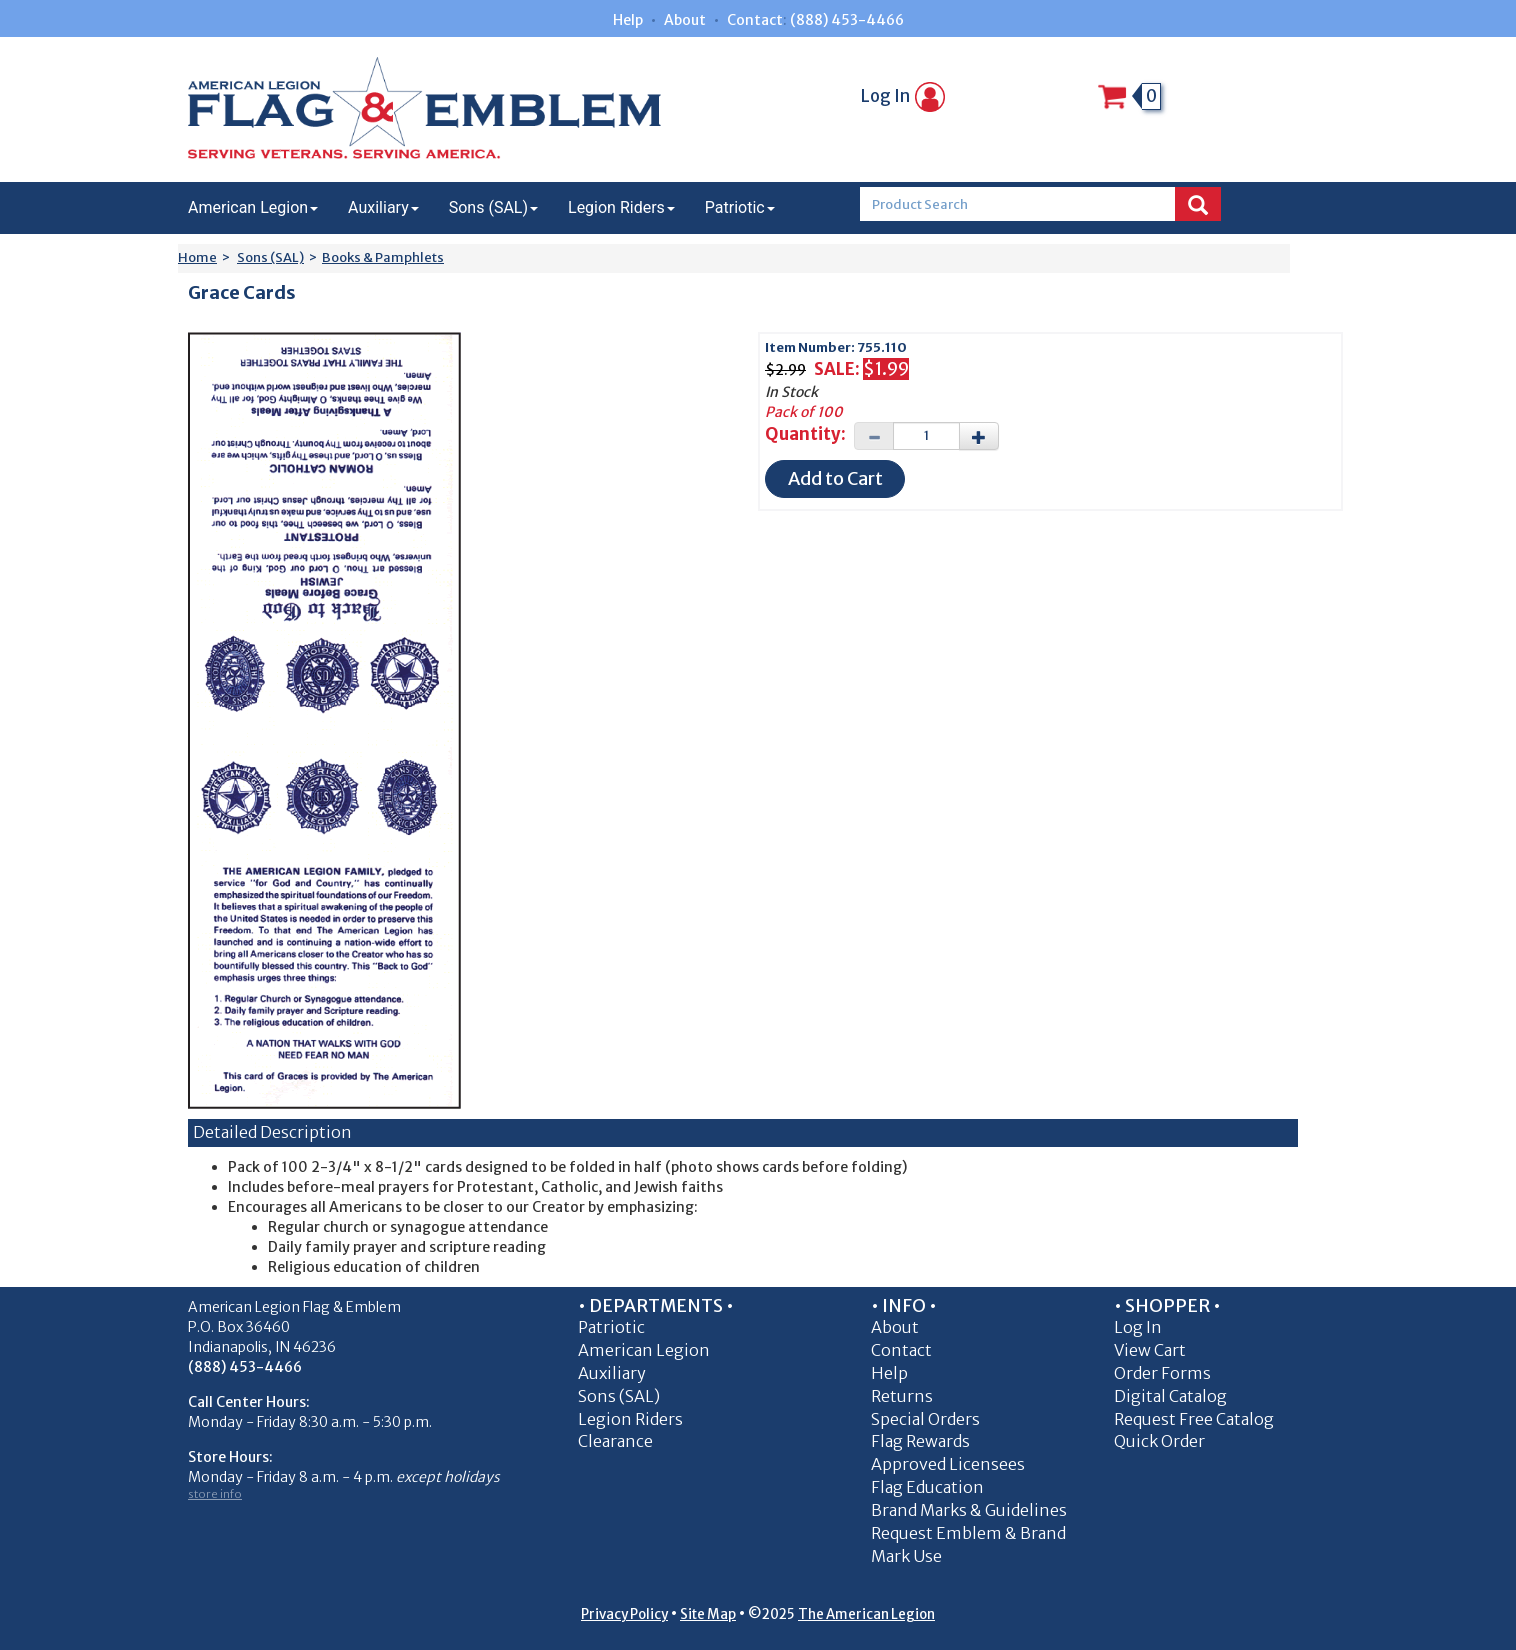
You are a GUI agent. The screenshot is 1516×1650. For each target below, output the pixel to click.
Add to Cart (835, 478)
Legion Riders (621, 207)
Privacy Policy (624, 1614)
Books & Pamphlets (383, 257)
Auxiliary (383, 207)
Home (197, 257)
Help (628, 20)
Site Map (708, 1614)
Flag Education (927, 1487)
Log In (903, 96)
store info (215, 1494)
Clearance (615, 1441)
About (685, 20)
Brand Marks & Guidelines (969, 1510)
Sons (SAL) (493, 207)
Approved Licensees (948, 1464)
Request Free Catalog (1194, 1419)
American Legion (253, 207)
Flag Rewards (920, 1441)
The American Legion (866, 1614)
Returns (902, 1396)
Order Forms (1162, 1373)
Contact (755, 20)
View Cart (1150, 1350)
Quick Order (1159, 1441)
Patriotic (740, 207)
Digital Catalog (1170, 1396)
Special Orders (925, 1419)
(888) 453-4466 (847, 20)
